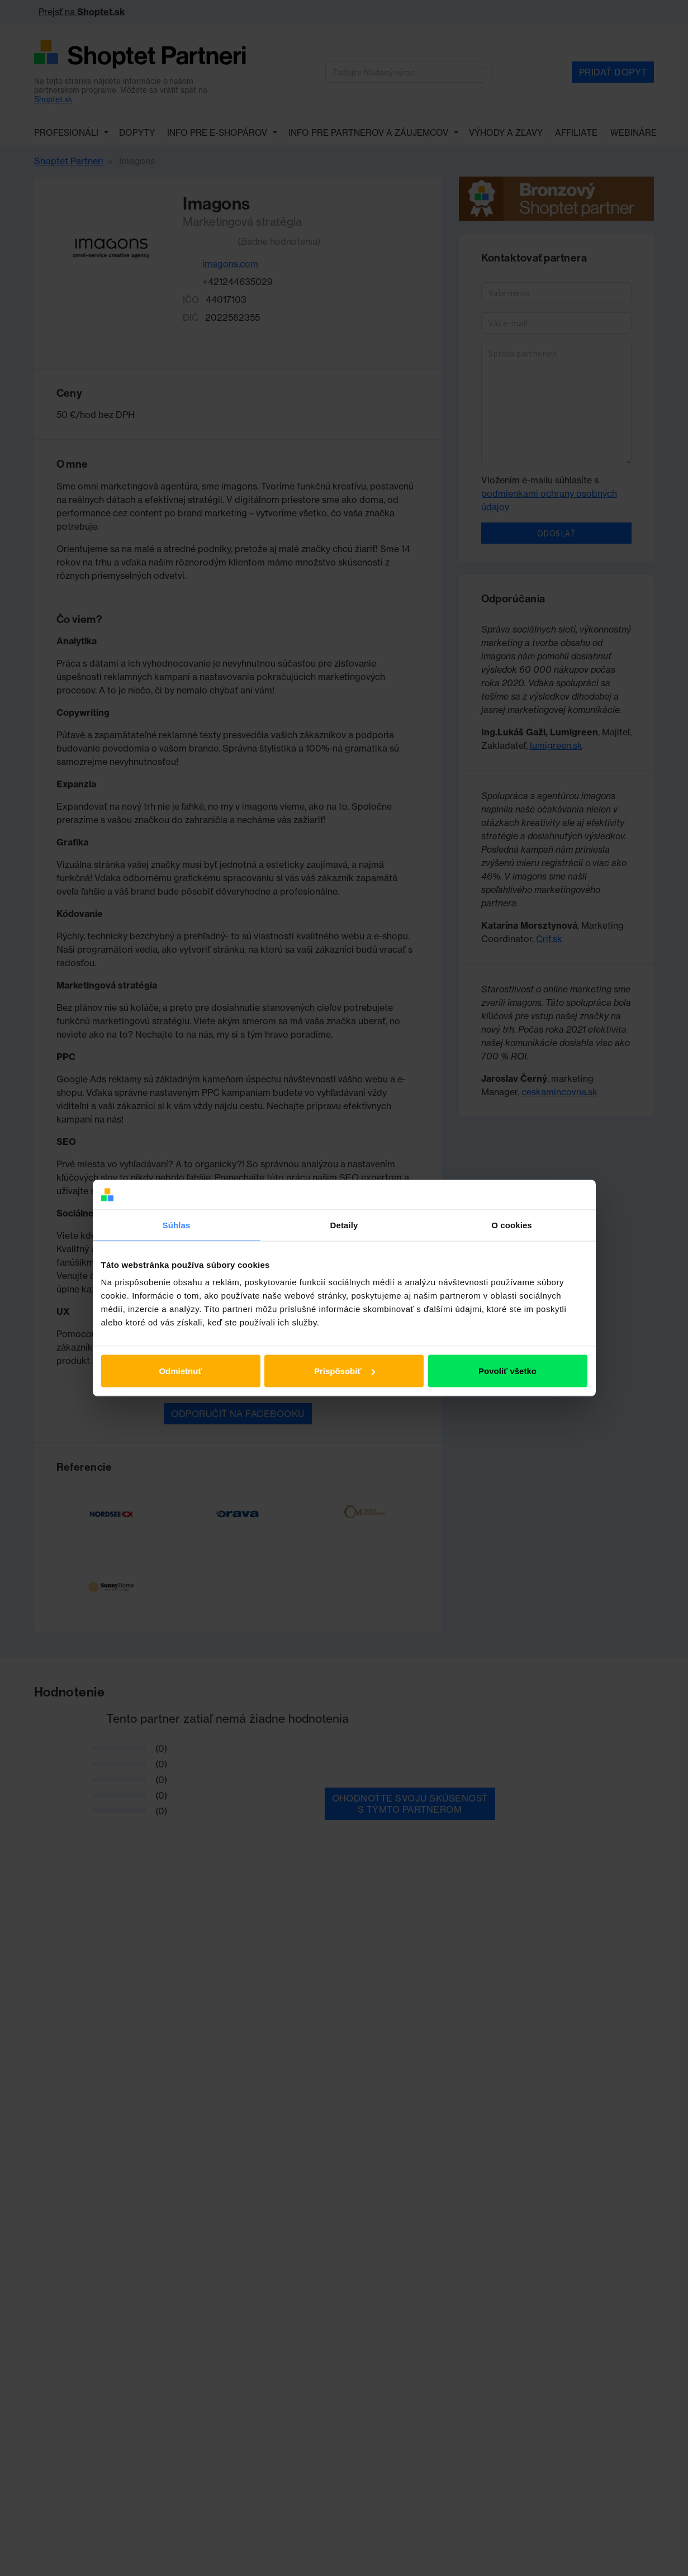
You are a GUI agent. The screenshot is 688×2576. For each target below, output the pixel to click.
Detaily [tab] (344, 1224)
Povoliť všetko (507, 1371)
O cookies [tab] (511, 1224)
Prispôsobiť (344, 1371)
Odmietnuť (180, 1371)
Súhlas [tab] (177, 1224)
